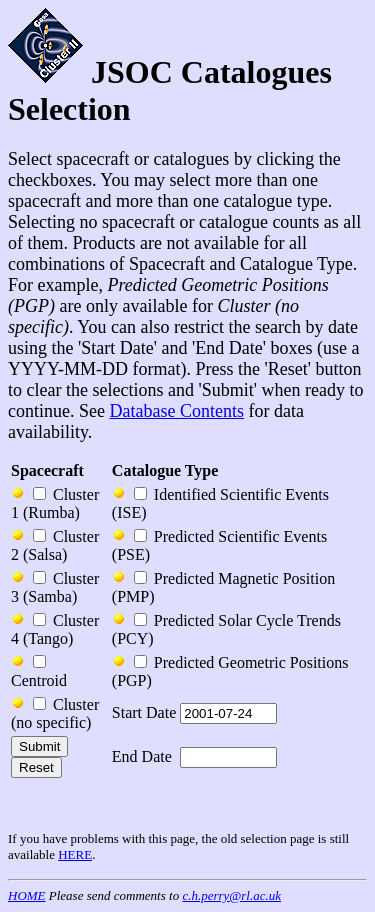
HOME (27, 895)
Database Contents (176, 411)
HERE (75, 854)
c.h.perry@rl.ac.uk (231, 895)
